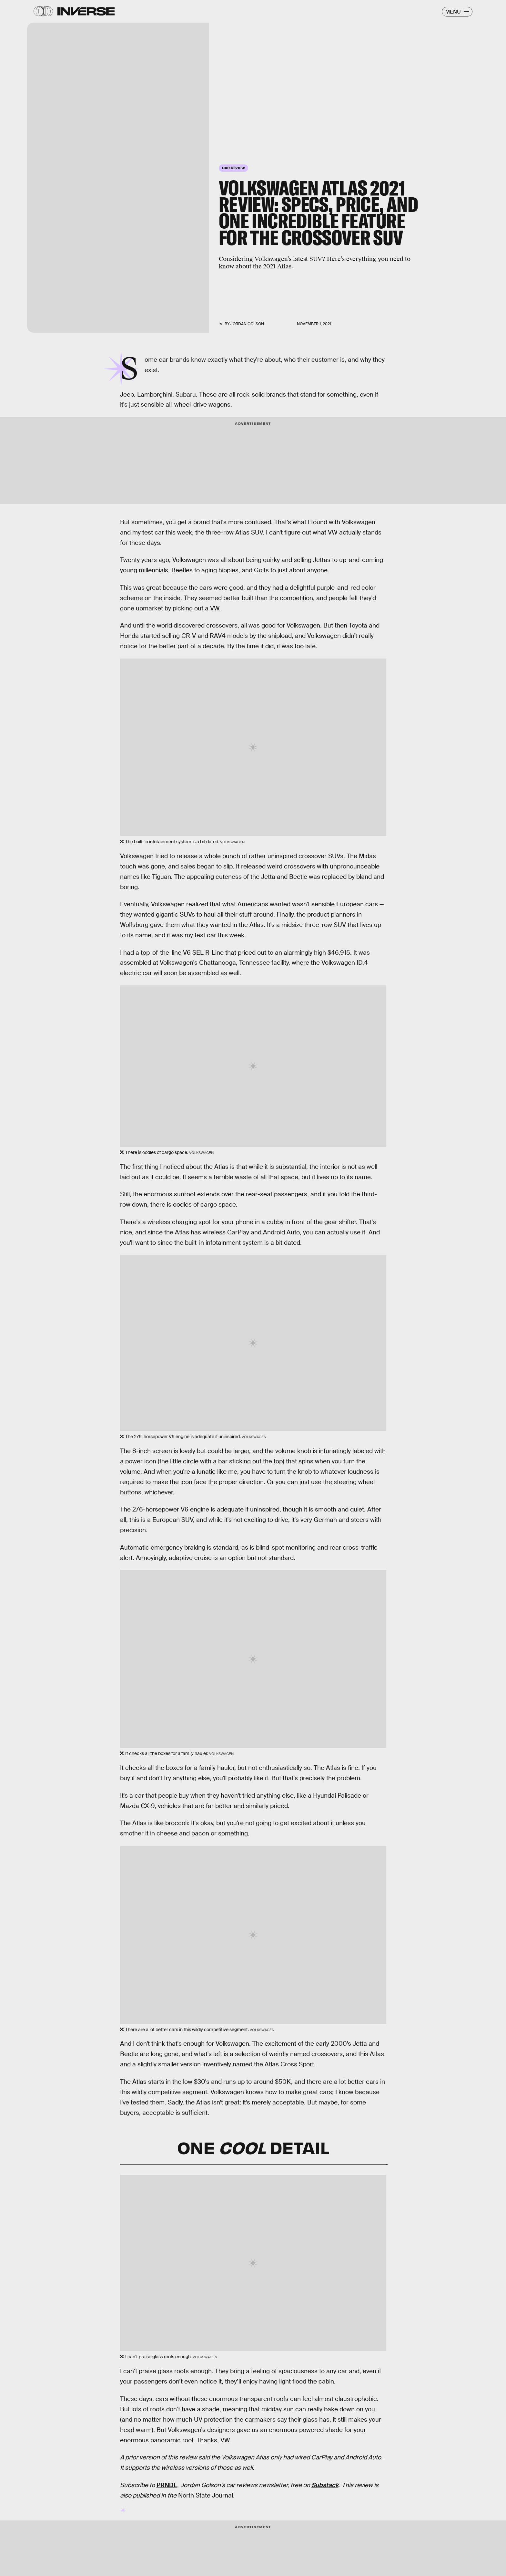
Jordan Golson (247, 324)
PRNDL (167, 2485)
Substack (325, 2485)
